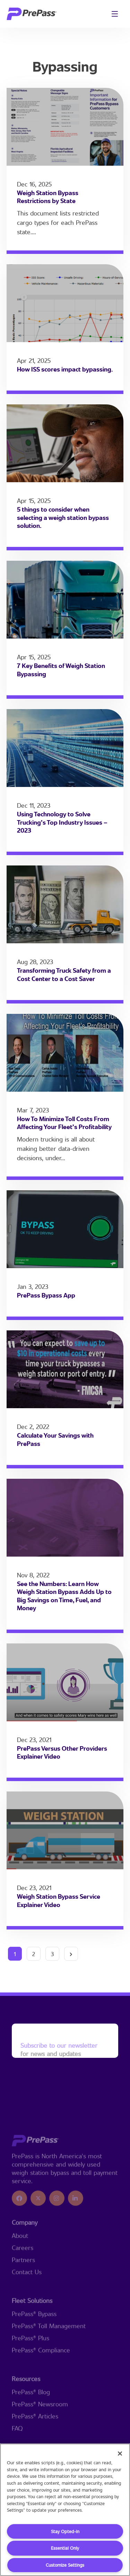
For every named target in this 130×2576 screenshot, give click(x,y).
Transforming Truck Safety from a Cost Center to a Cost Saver (64, 974)
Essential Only (65, 2548)
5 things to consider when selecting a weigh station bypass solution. (63, 517)
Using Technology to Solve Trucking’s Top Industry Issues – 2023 (62, 822)
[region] (65, 2510)
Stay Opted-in (65, 2531)
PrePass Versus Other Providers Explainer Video (62, 1752)
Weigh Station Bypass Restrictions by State (47, 197)
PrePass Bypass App (46, 1295)
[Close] (120, 2453)
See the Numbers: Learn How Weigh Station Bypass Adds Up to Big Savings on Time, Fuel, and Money (64, 1595)
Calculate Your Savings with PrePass (55, 1439)
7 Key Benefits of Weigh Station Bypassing (61, 669)
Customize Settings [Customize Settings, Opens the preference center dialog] (65, 2565)
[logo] (32, 14)
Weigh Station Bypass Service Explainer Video (58, 1900)
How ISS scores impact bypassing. (65, 369)
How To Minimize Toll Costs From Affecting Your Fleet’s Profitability (64, 1123)
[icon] (19, 2235)
